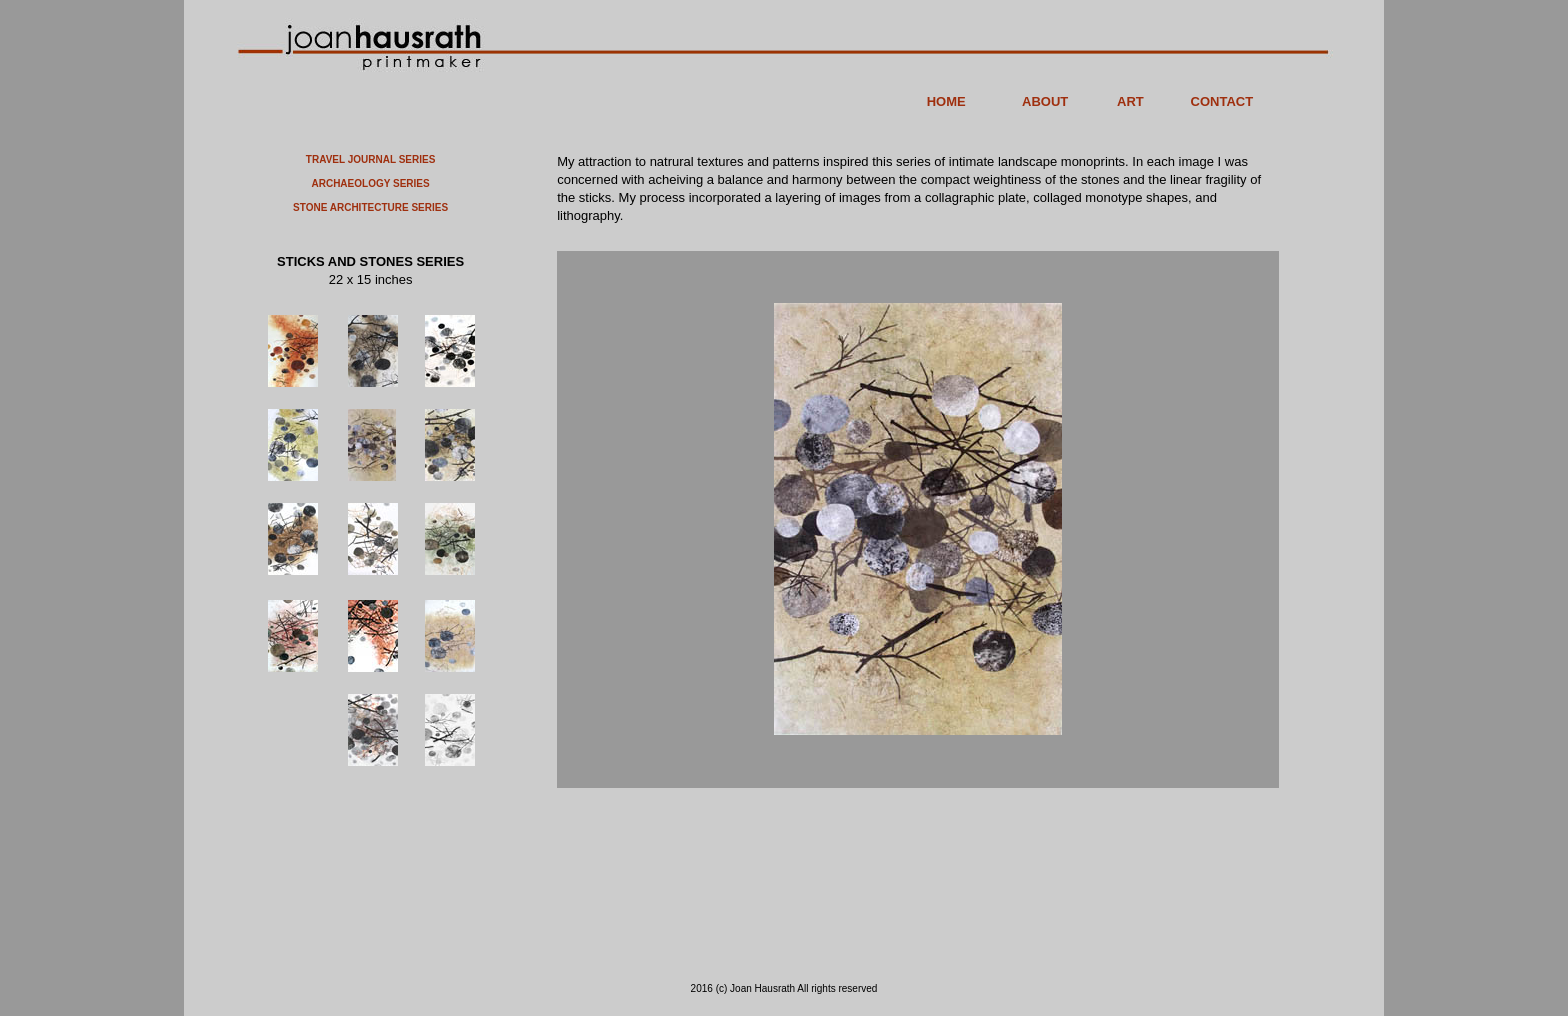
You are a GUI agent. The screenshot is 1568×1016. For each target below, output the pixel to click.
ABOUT (1045, 101)
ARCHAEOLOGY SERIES (370, 183)
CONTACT (1222, 101)
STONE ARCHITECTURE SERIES (370, 207)
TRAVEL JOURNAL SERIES (370, 159)
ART (1130, 101)
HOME (946, 101)
